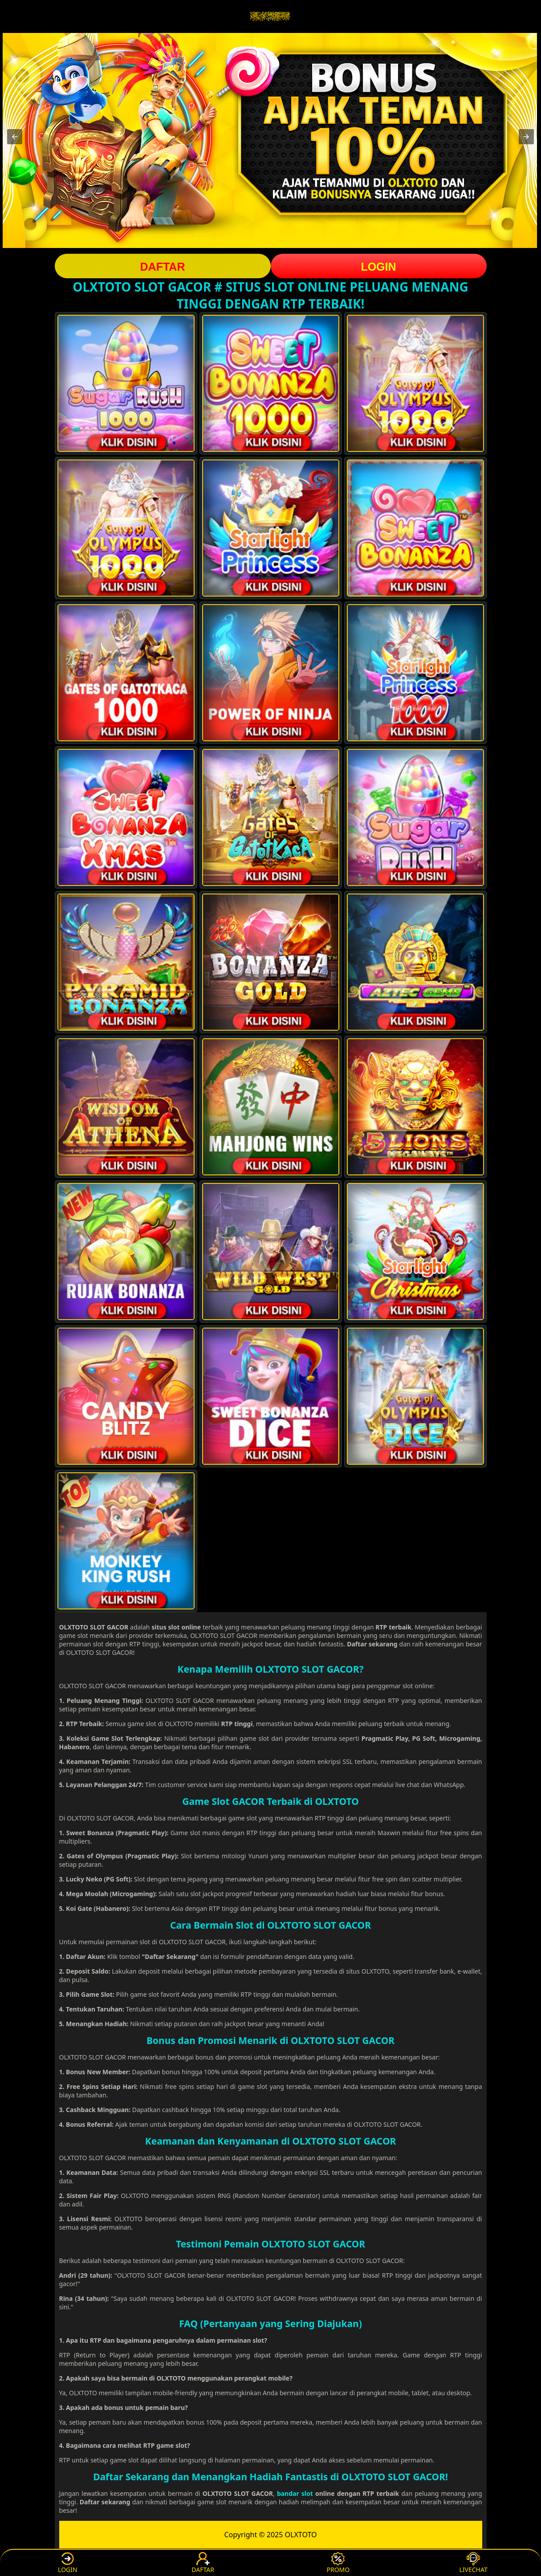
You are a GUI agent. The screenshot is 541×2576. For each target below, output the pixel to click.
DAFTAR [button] (162, 266)
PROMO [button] (338, 2563)
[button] (14, 136)
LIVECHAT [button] (474, 2563)
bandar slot (295, 2493)
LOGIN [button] (378, 266)
